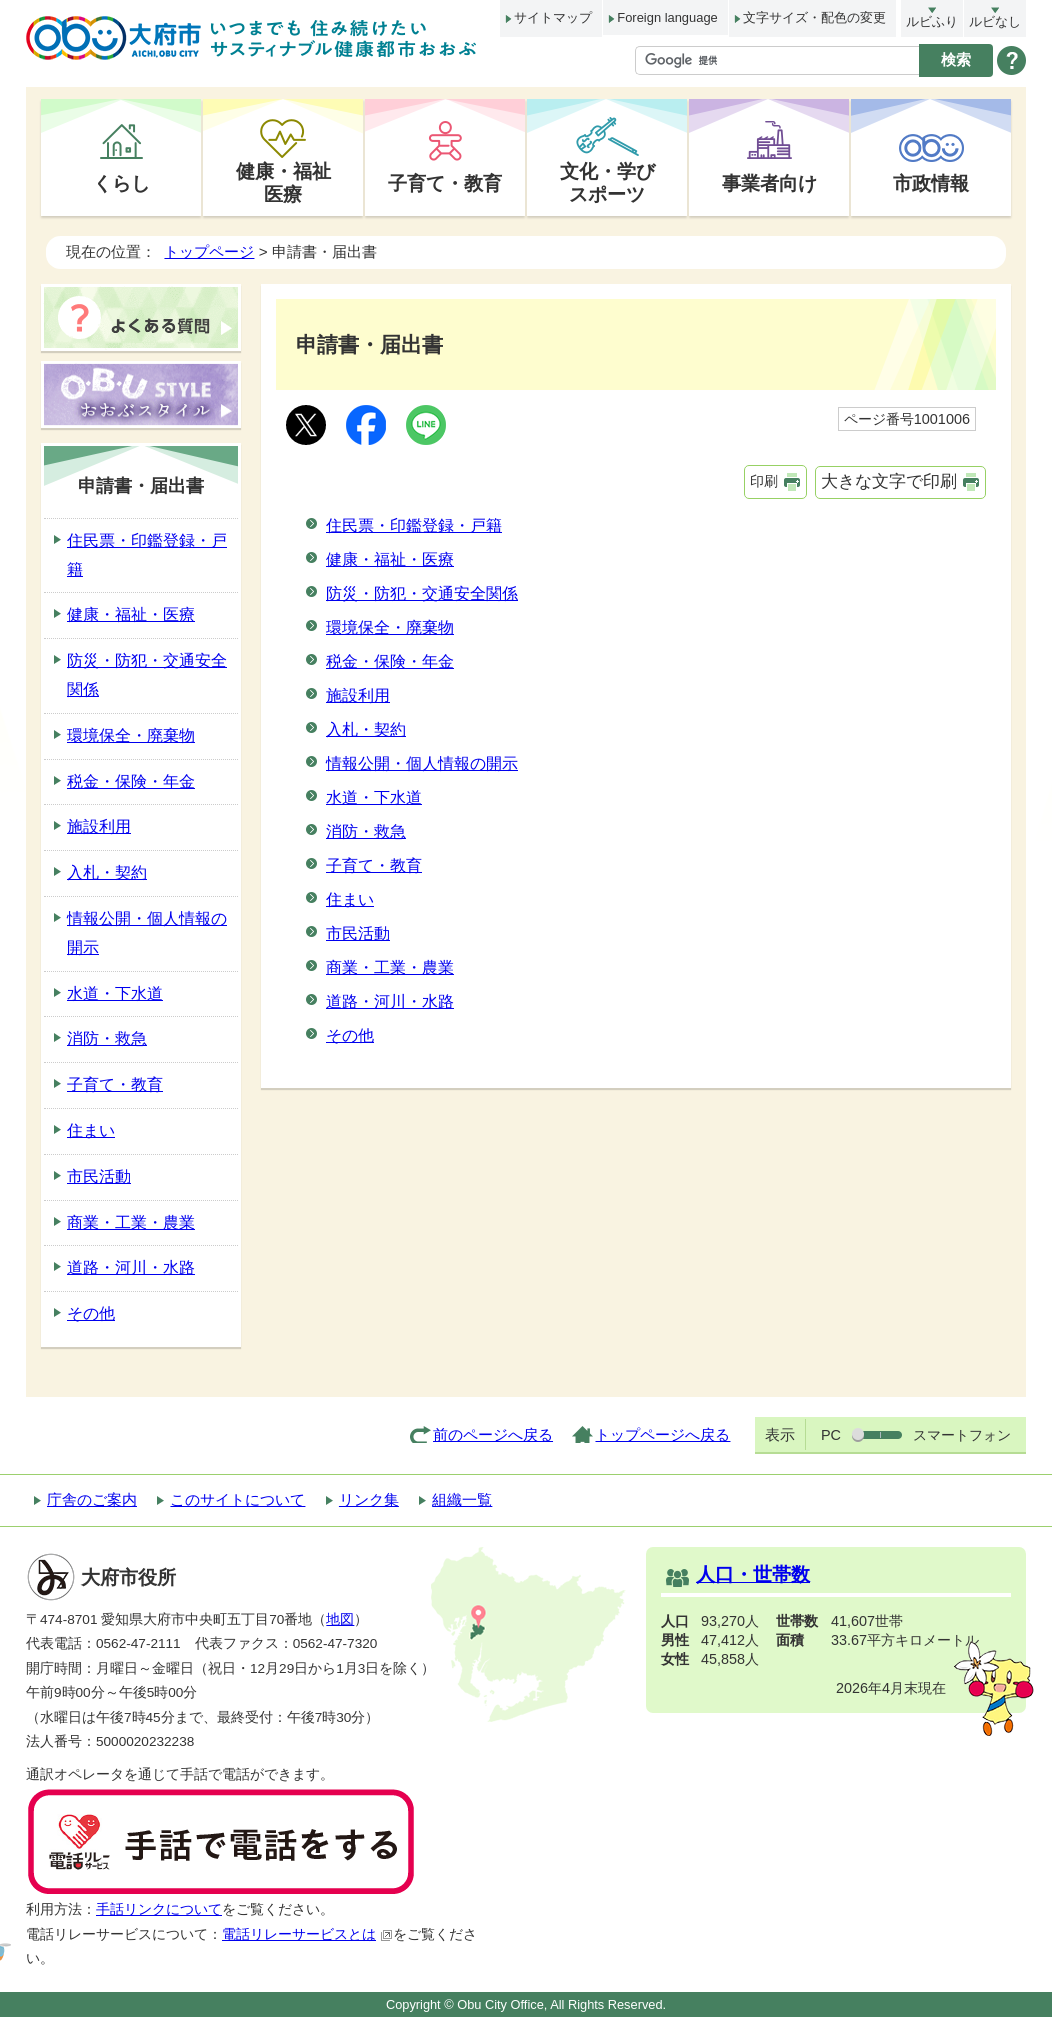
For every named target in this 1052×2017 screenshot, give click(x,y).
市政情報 (931, 183)
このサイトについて (237, 1499)
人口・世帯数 (753, 1574)
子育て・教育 (445, 183)
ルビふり (932, 21)
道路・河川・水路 (390, 1001)
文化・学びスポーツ (607, 182)
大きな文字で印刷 (889, 481)
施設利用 (358, 695)
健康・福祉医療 (283, 182)
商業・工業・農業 (390, 967)
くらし (121, 183)
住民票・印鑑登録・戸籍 (414, 525)
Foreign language (667, 17)
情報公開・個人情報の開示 (422, 763)
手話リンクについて (159, 1909)
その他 (350, 1035)
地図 (340, 1619)
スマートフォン (962, 1435)
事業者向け (769, 183)
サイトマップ (553, 17)
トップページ (209, 251)
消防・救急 (366, 831)
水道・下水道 (374, 797)
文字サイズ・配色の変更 (814, 17)
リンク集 (369, 1499)
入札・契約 (366, 729)
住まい (350, 899)
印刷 (764, 481)
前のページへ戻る (493, 1434)
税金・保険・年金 (390, 661)
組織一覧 (462, 1499)
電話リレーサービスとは (307, 1934)
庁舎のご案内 (92, 1499)
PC (831, 1435)
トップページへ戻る (662, 1434)
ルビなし (995, 21)
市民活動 (358, 933)
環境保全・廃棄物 (390, 627)
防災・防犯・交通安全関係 (422, 593)
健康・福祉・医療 (390, 559)
